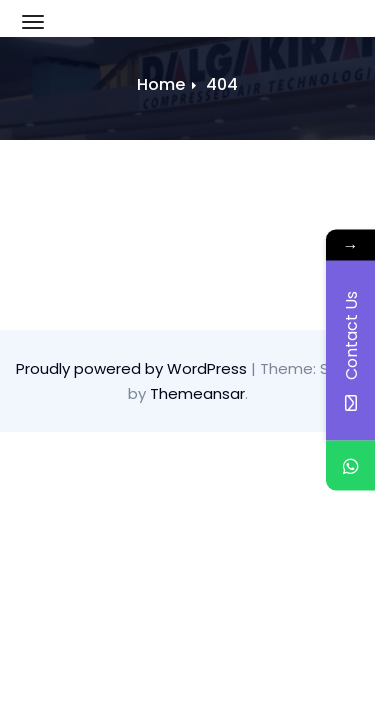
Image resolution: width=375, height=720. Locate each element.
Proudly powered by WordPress (133, 368)
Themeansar (197, 393)
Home (161, 84)
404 (222, 84)
